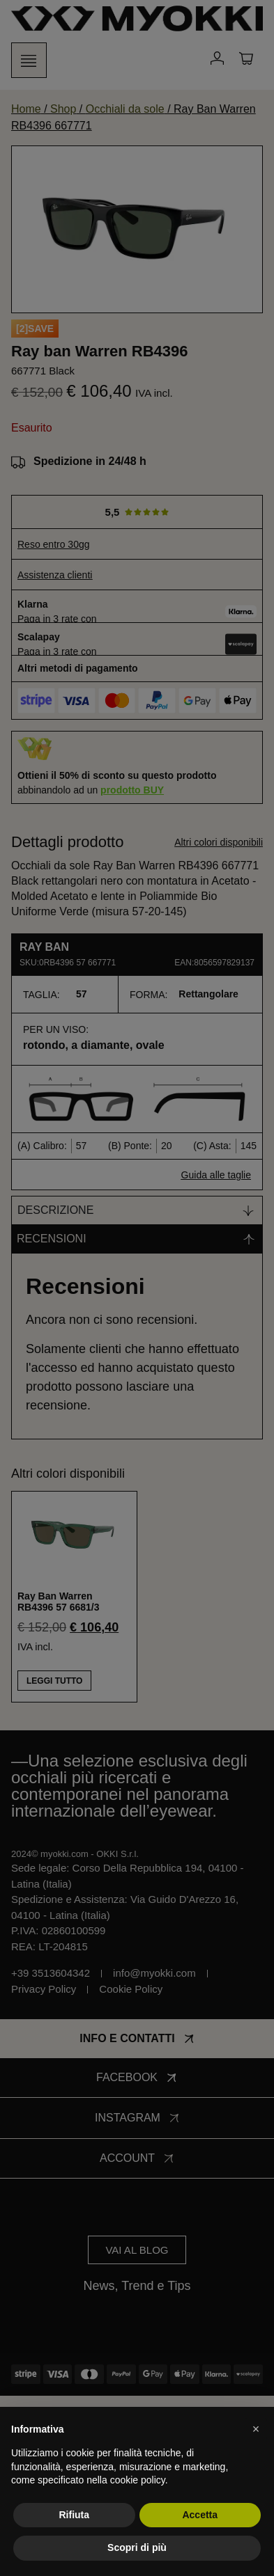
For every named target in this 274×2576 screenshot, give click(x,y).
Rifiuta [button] (74, 2514)
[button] (256, 2429)
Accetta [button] (200, 2514)
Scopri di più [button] (137, 2547)
